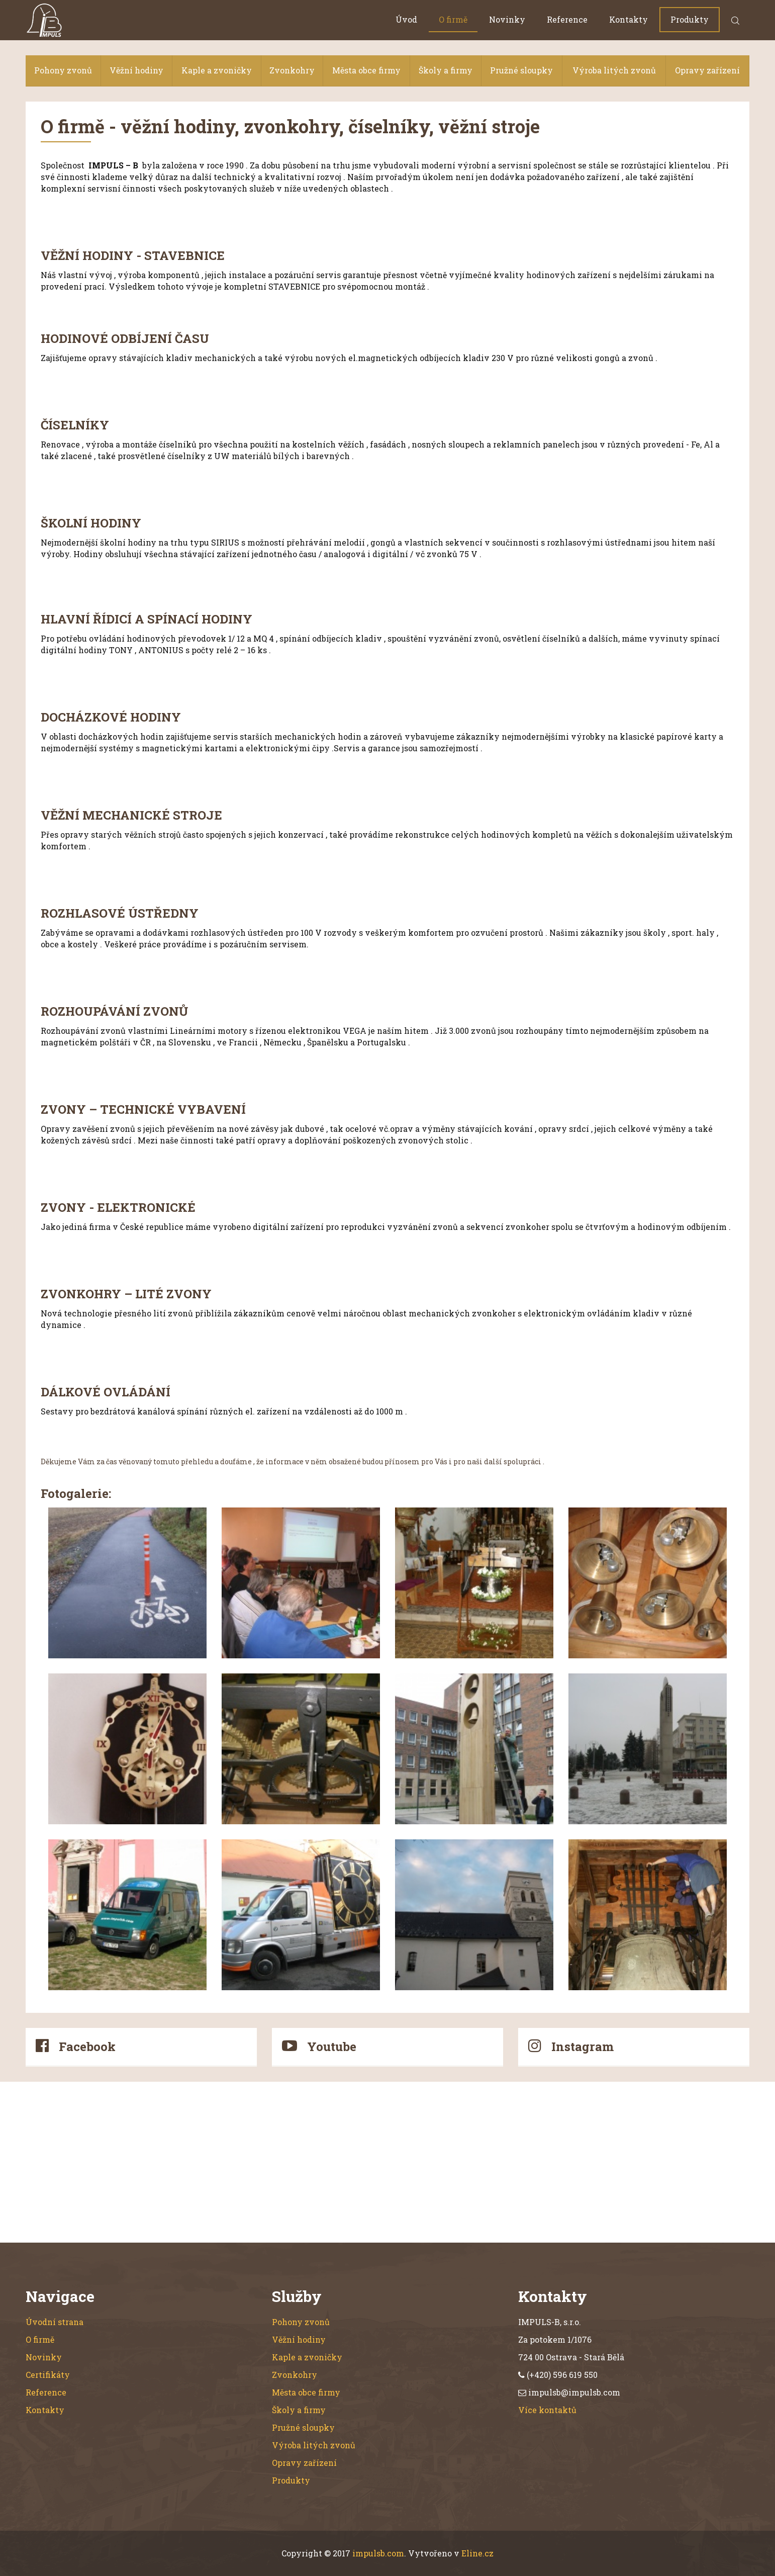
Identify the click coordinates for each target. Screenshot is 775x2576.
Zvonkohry (292, 70)
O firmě (453, 19)
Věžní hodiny (136, 70)
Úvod (406, 19)
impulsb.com (378, 2553)
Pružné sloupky (521, 70)
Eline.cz (477, 2553)
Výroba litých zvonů (614, 70)
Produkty (689, 19)
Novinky (507, 19)
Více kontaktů (547, 2410)
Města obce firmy (366, 70)
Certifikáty (48, 2374)
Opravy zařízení (707, 70)
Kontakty (628, 19)
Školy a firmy (445, 70)
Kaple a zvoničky (216, 70)
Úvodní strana (54, 2322)
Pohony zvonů (63, 70)
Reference (567, 19)
